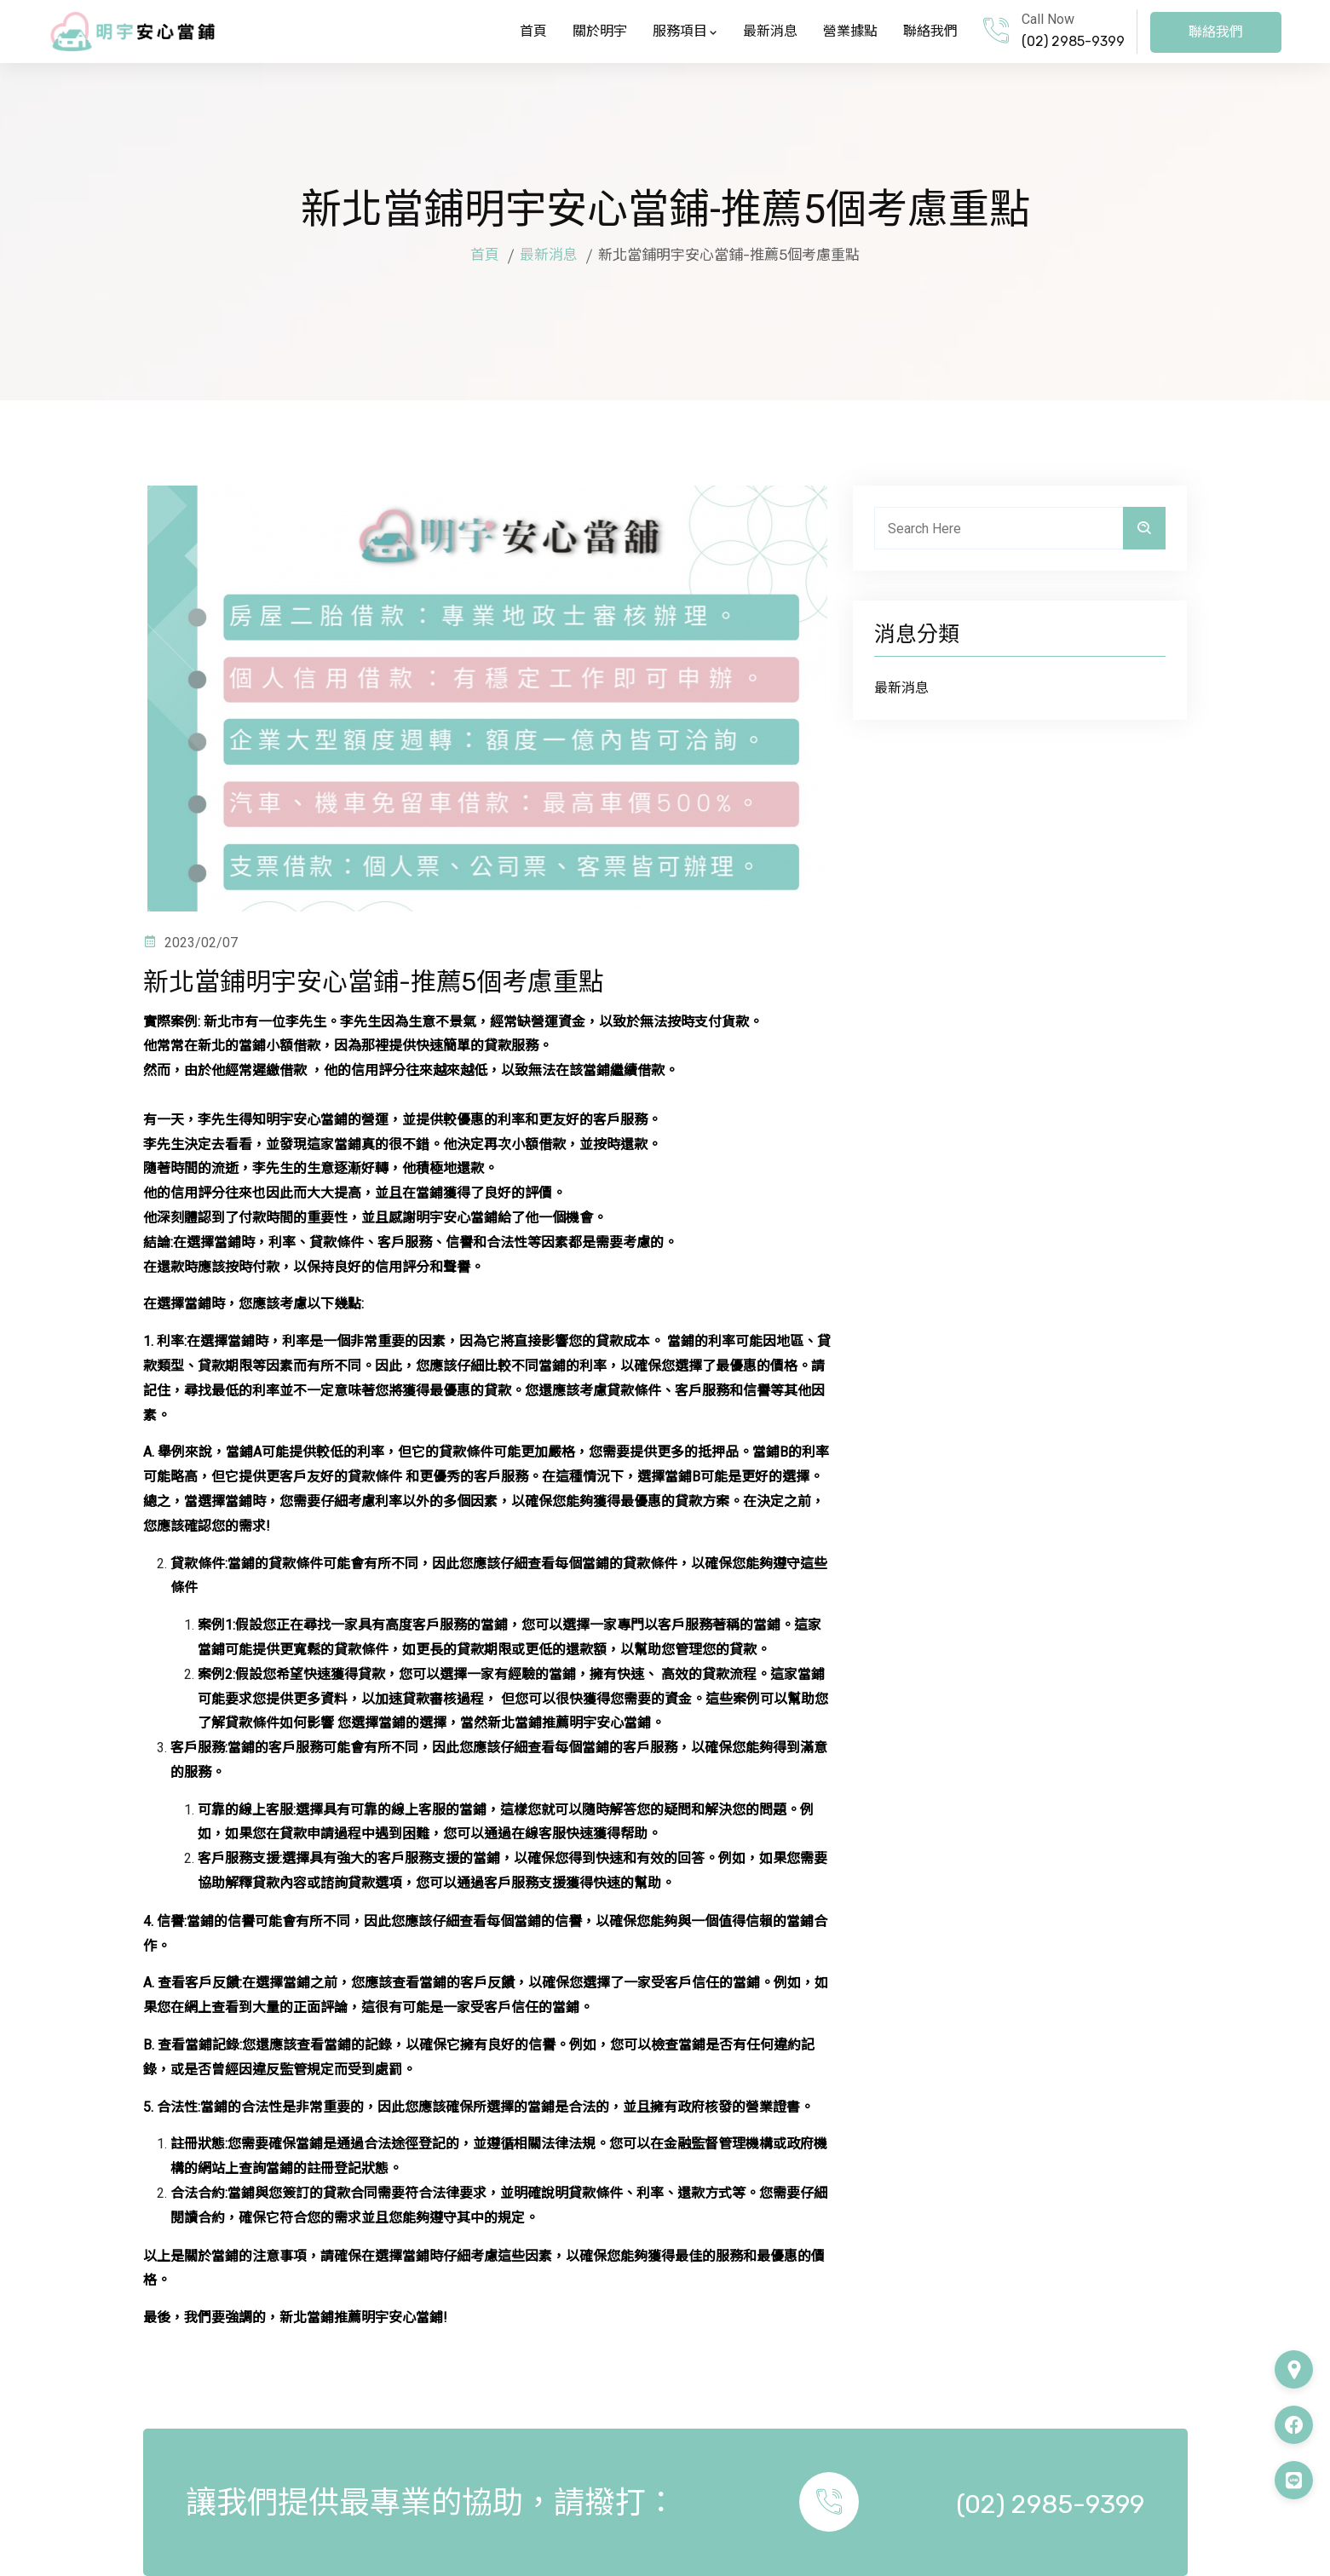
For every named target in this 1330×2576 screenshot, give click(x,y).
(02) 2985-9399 (1073, 41)
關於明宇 (600, 31)
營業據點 (850, 31)
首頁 (533, 31)
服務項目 (685, 31)
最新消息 (770, 31)
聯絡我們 (930, 31)
